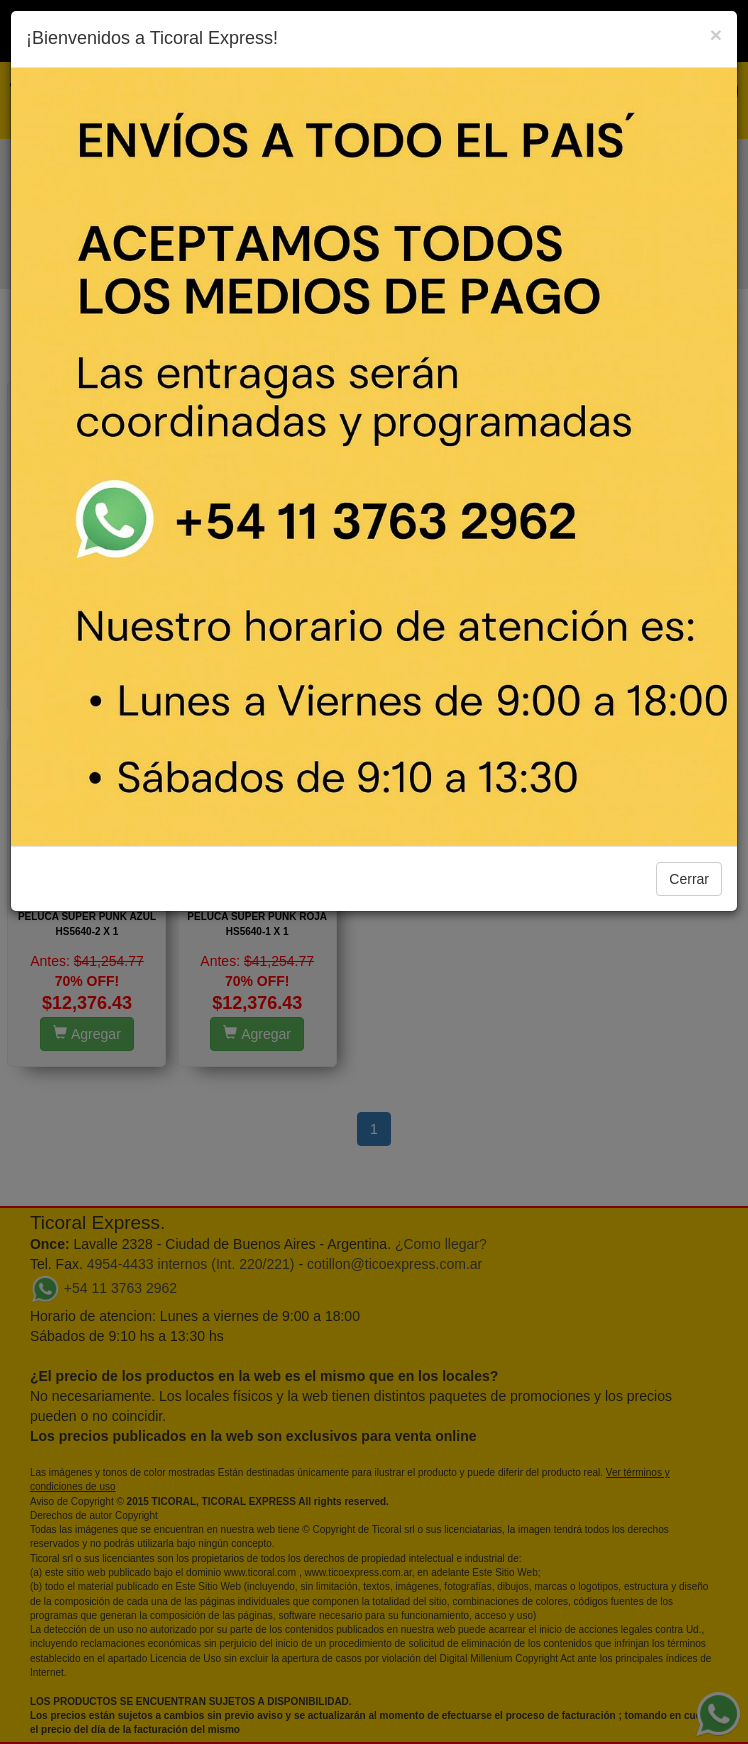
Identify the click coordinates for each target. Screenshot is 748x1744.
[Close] (716, 34)
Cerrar (689, 879)
